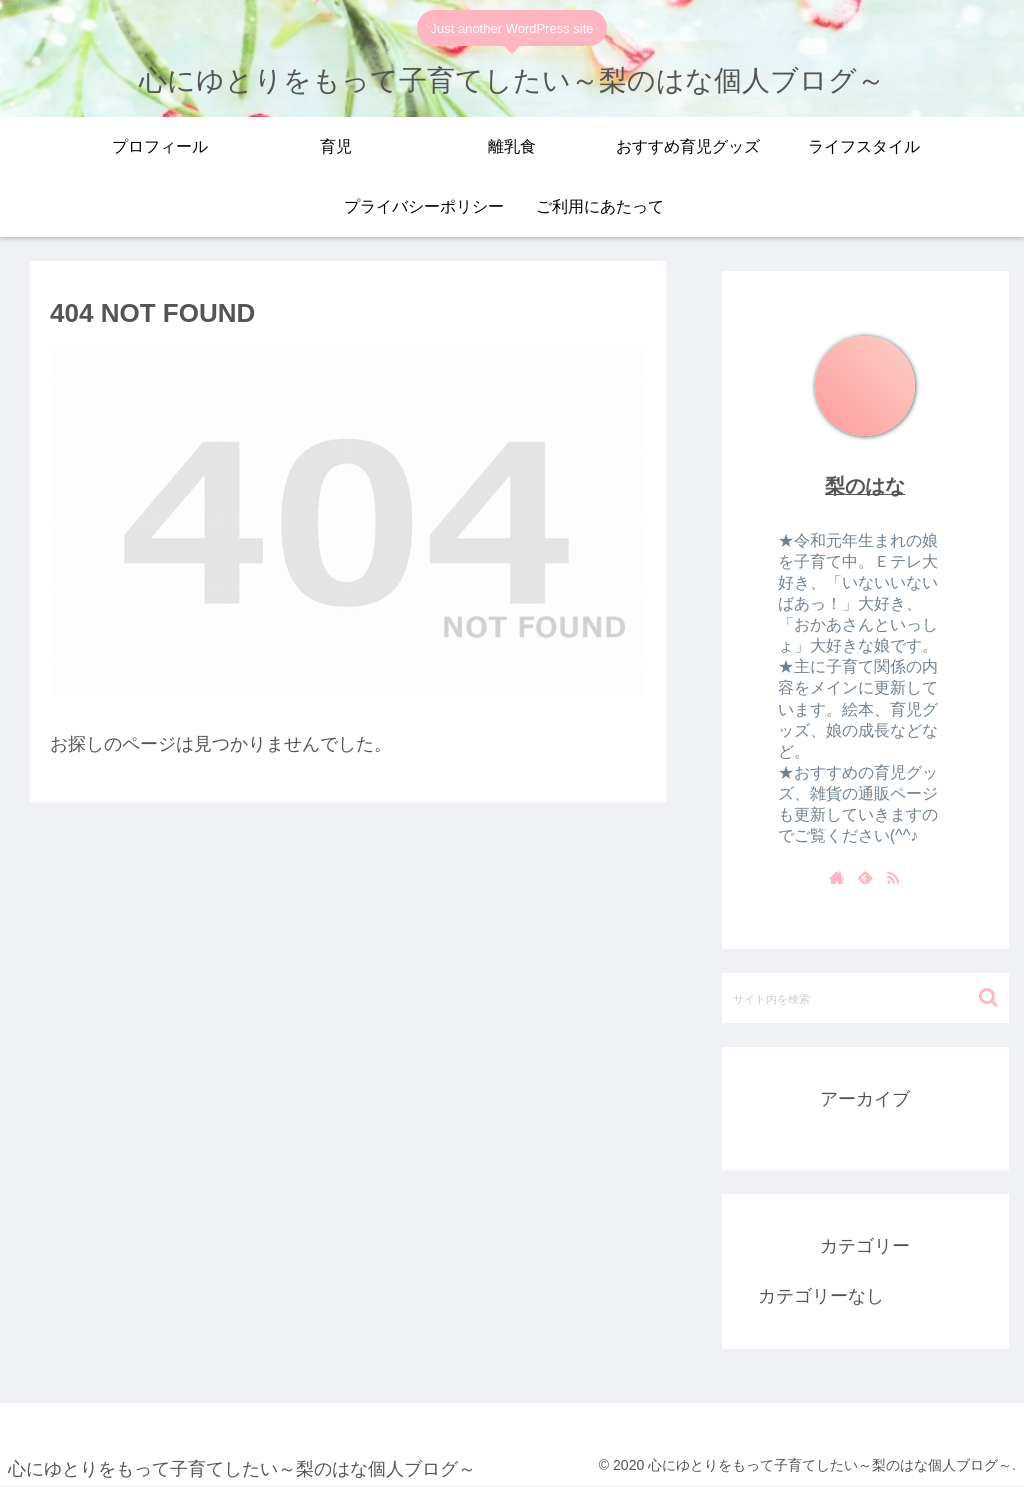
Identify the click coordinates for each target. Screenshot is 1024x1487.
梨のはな (865, 486)
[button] (988, 997)
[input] (865, 998)
